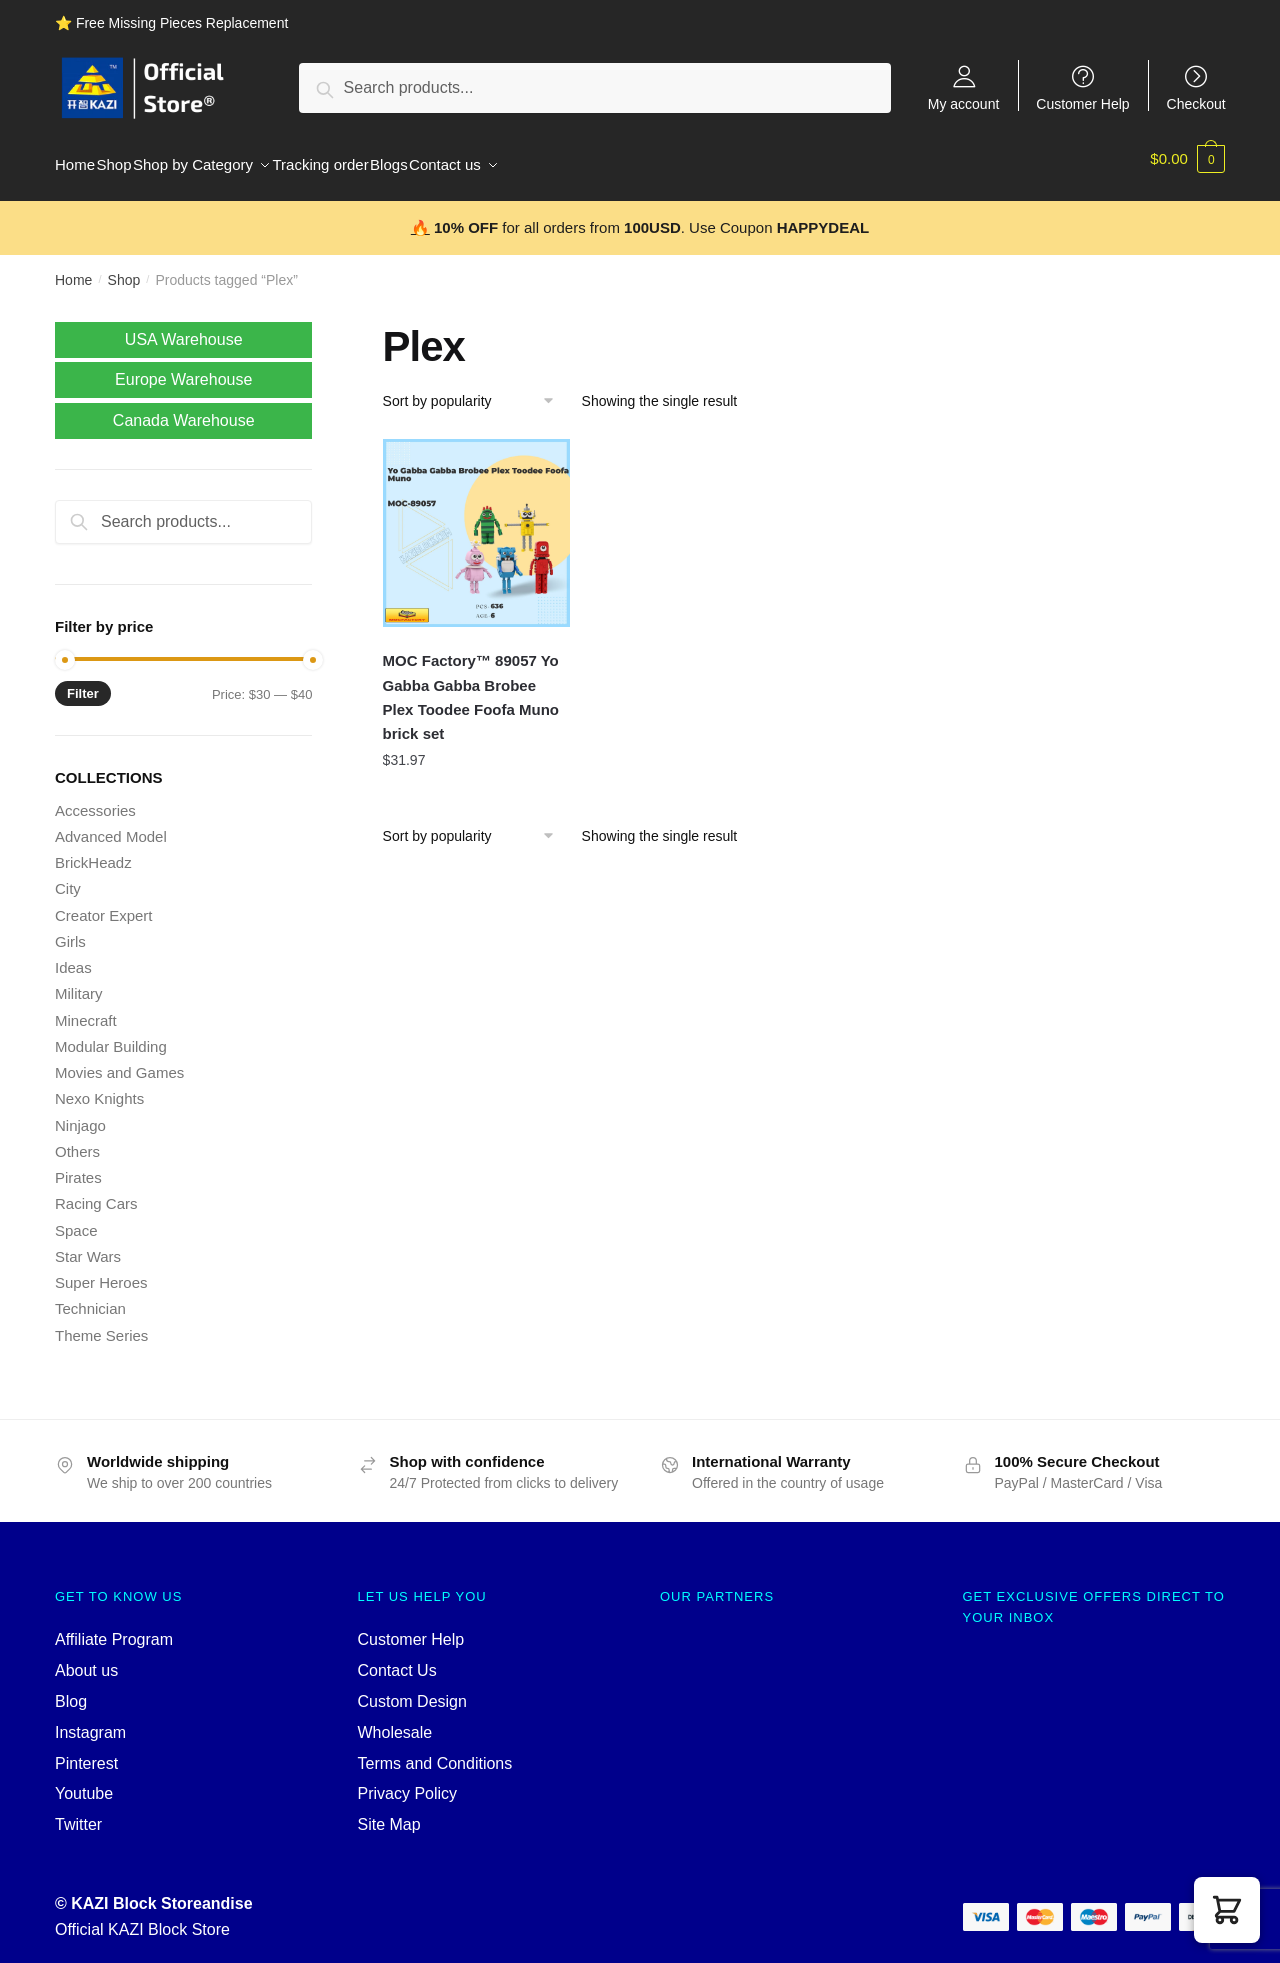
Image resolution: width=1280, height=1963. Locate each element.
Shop (124, 268)
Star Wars (88, 1244)
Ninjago (80, 1113)
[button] (1227, 1910)
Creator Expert (104, 903)
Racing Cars (96, 1191)
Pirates (78, 1165)
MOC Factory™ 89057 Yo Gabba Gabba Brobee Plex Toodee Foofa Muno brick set (471, 685)
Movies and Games (119, 1060)
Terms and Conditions (435, 1751)
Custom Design (412, 1689)
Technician (90, 1296)
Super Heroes (101, 1270)
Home (73, 268)
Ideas (73, 955)
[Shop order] (475, 389)
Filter (83, 681)
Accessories (95, 798)
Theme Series (101, 1323)
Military (79, 981)
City (68, 876)
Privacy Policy (408, 1781)
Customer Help (1082, 103)
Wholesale (395, 1720)
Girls (70, 929)
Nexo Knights (99, 1086)
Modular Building (111, 1034)
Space (76, 1218)
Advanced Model (111, 824)
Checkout (1196, 103)
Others (77, 1139)
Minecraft (86, 1008)
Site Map (389, 1812)
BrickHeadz (93, 850)
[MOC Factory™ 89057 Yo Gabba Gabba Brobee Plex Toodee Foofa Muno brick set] (477, 521)
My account (964, 103)
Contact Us (397, 1658)
